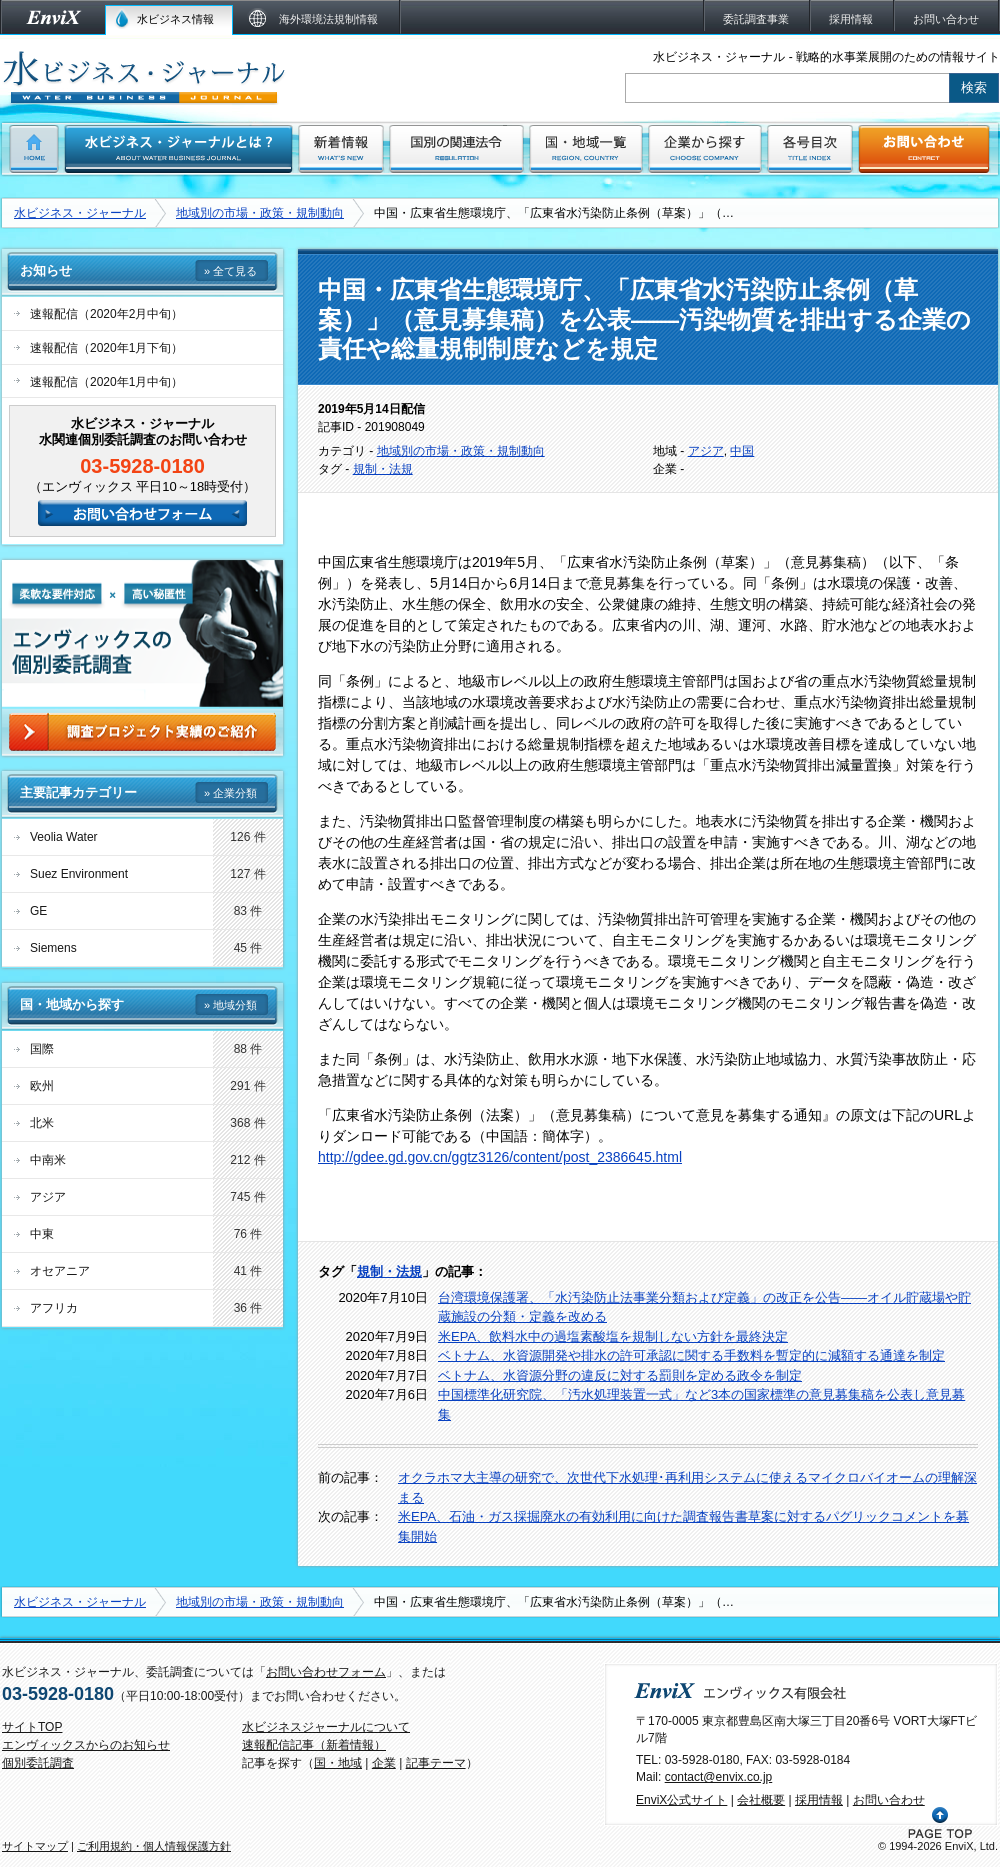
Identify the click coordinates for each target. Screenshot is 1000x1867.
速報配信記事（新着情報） (314, 1745)
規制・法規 (383, 469)
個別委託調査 (38, 1763)
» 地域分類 (230, 1005)
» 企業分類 (230, 793)
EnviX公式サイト (681, 1800)
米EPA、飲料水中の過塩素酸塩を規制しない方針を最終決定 (613, 1336)
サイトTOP (32, 1727)
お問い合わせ (889, 1800)
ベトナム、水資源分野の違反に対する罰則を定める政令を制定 (620, 1375)
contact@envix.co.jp (719, 1777)
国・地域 (338, 1763)
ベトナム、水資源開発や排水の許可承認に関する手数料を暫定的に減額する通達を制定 (691, 1355)
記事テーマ (436, 1763)
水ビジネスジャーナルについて (326, 1727)
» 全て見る (230, 271)
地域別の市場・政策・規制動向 (260, 213)
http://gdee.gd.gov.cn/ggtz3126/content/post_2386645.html (500, 1157)
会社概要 (761, 1800)
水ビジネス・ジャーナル (80, 213)
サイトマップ (35, 1846)
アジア (706, 451)
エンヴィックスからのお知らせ (86, 1745)
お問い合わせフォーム (326, 1672)
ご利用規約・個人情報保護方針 (154, 1846)
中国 (742, 451)
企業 (384, 1763)
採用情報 (819, 1800)
